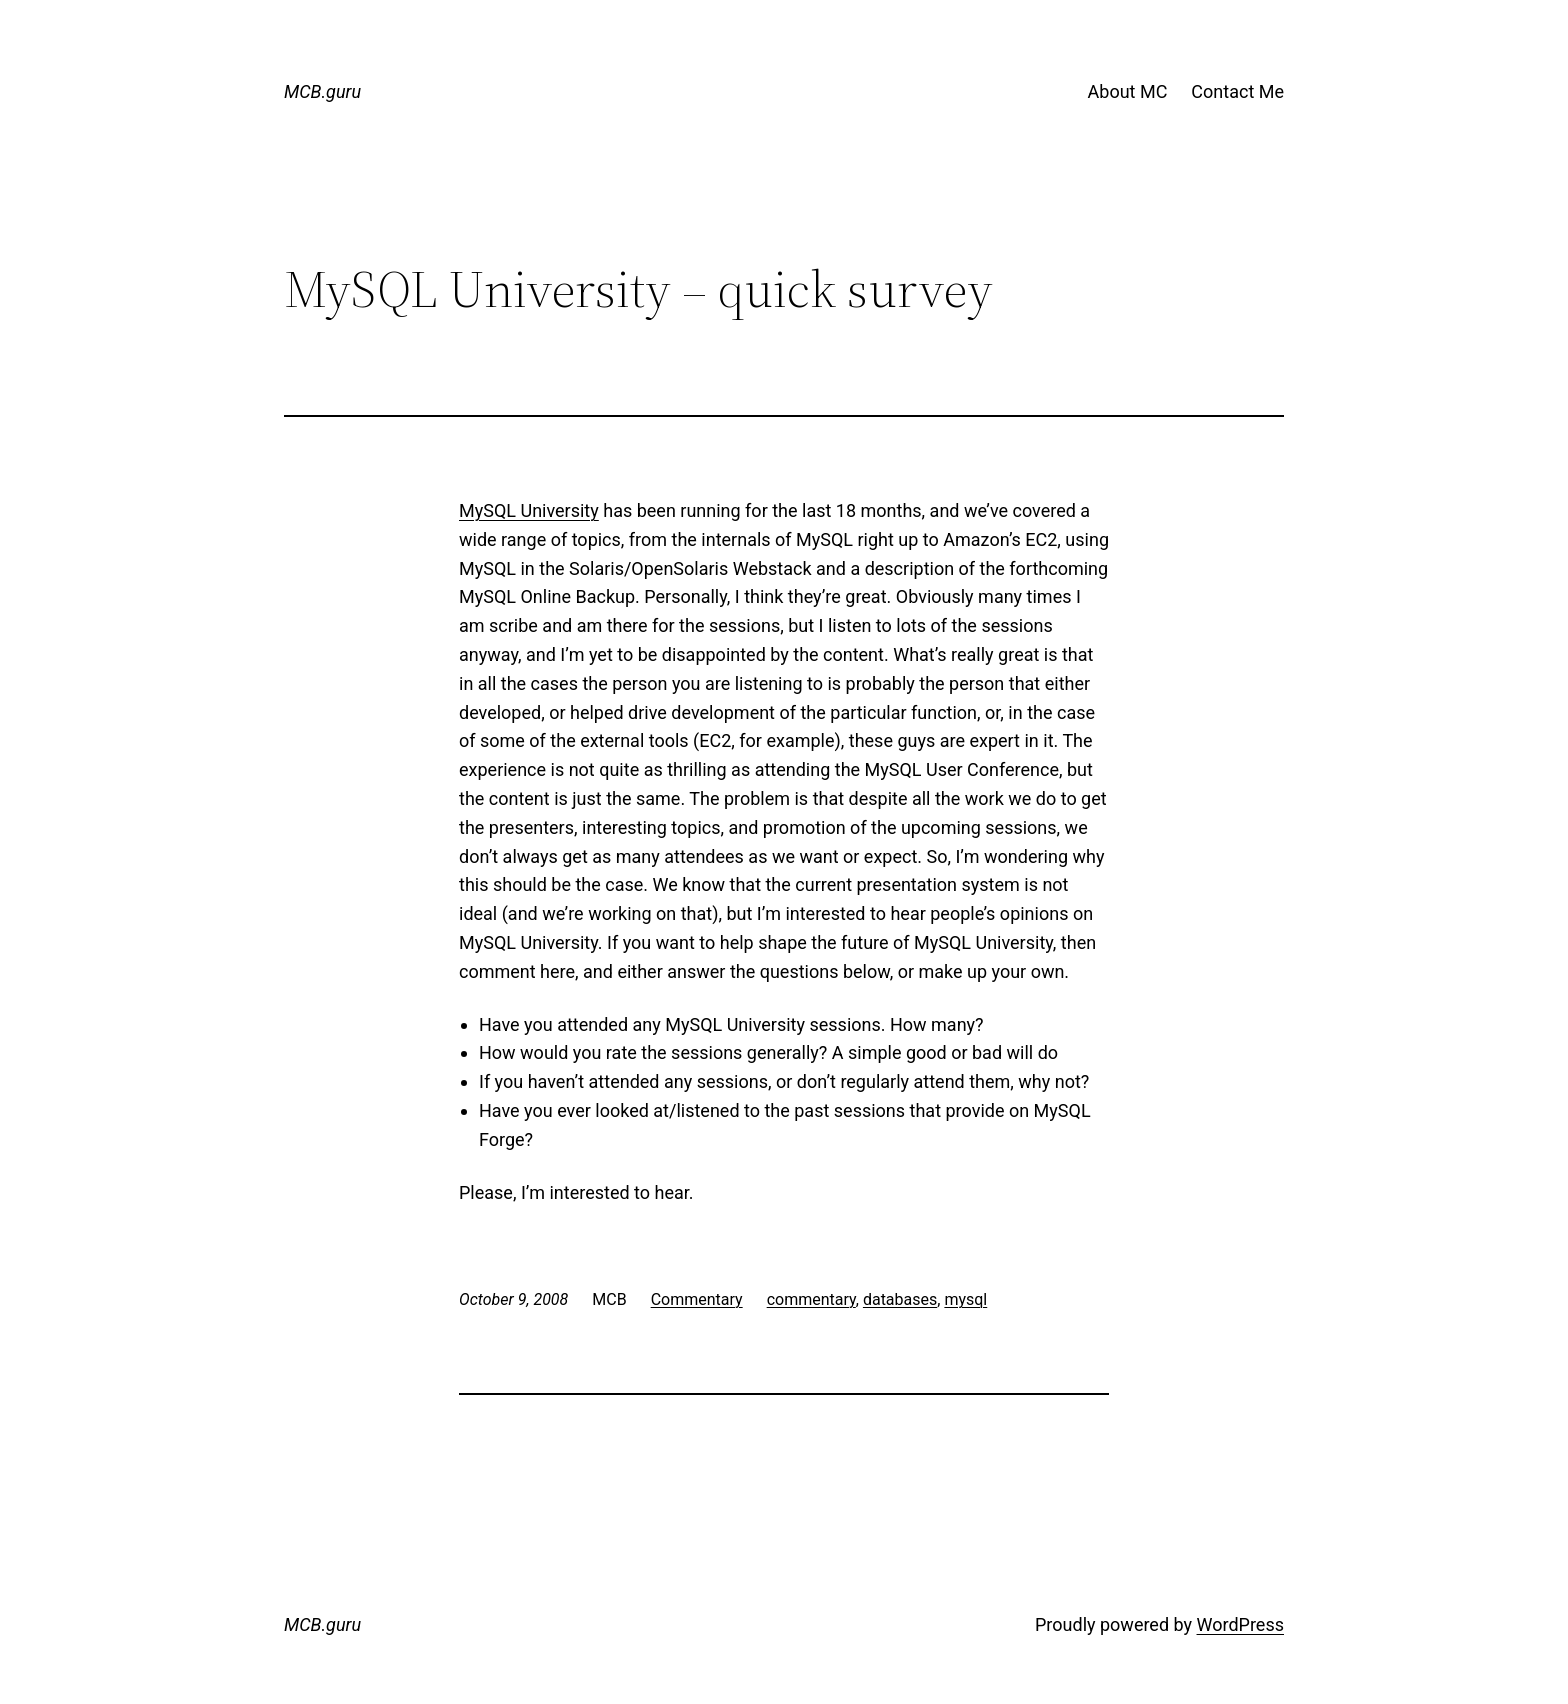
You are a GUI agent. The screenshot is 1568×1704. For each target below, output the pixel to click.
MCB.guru (322, 91)
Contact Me (1237, 91)
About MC (1128, 91)
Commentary (697, 1299)
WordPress (1240, 1624)
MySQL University (529, 510)
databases (900, 1299)
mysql (965, 1299)
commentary (811, 1299)
